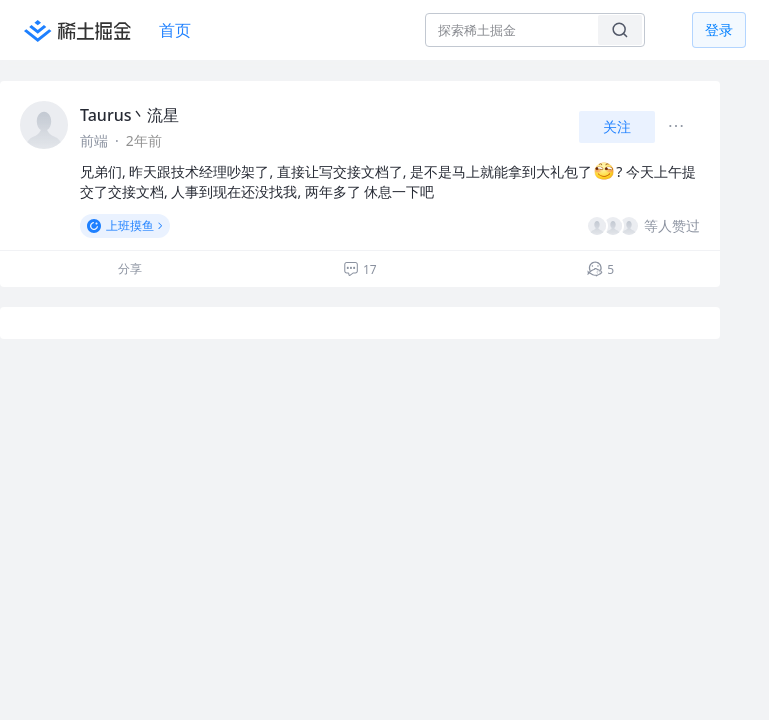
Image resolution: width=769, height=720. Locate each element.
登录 (719, 29)
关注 (617, 126)
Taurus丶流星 (129, 115)
